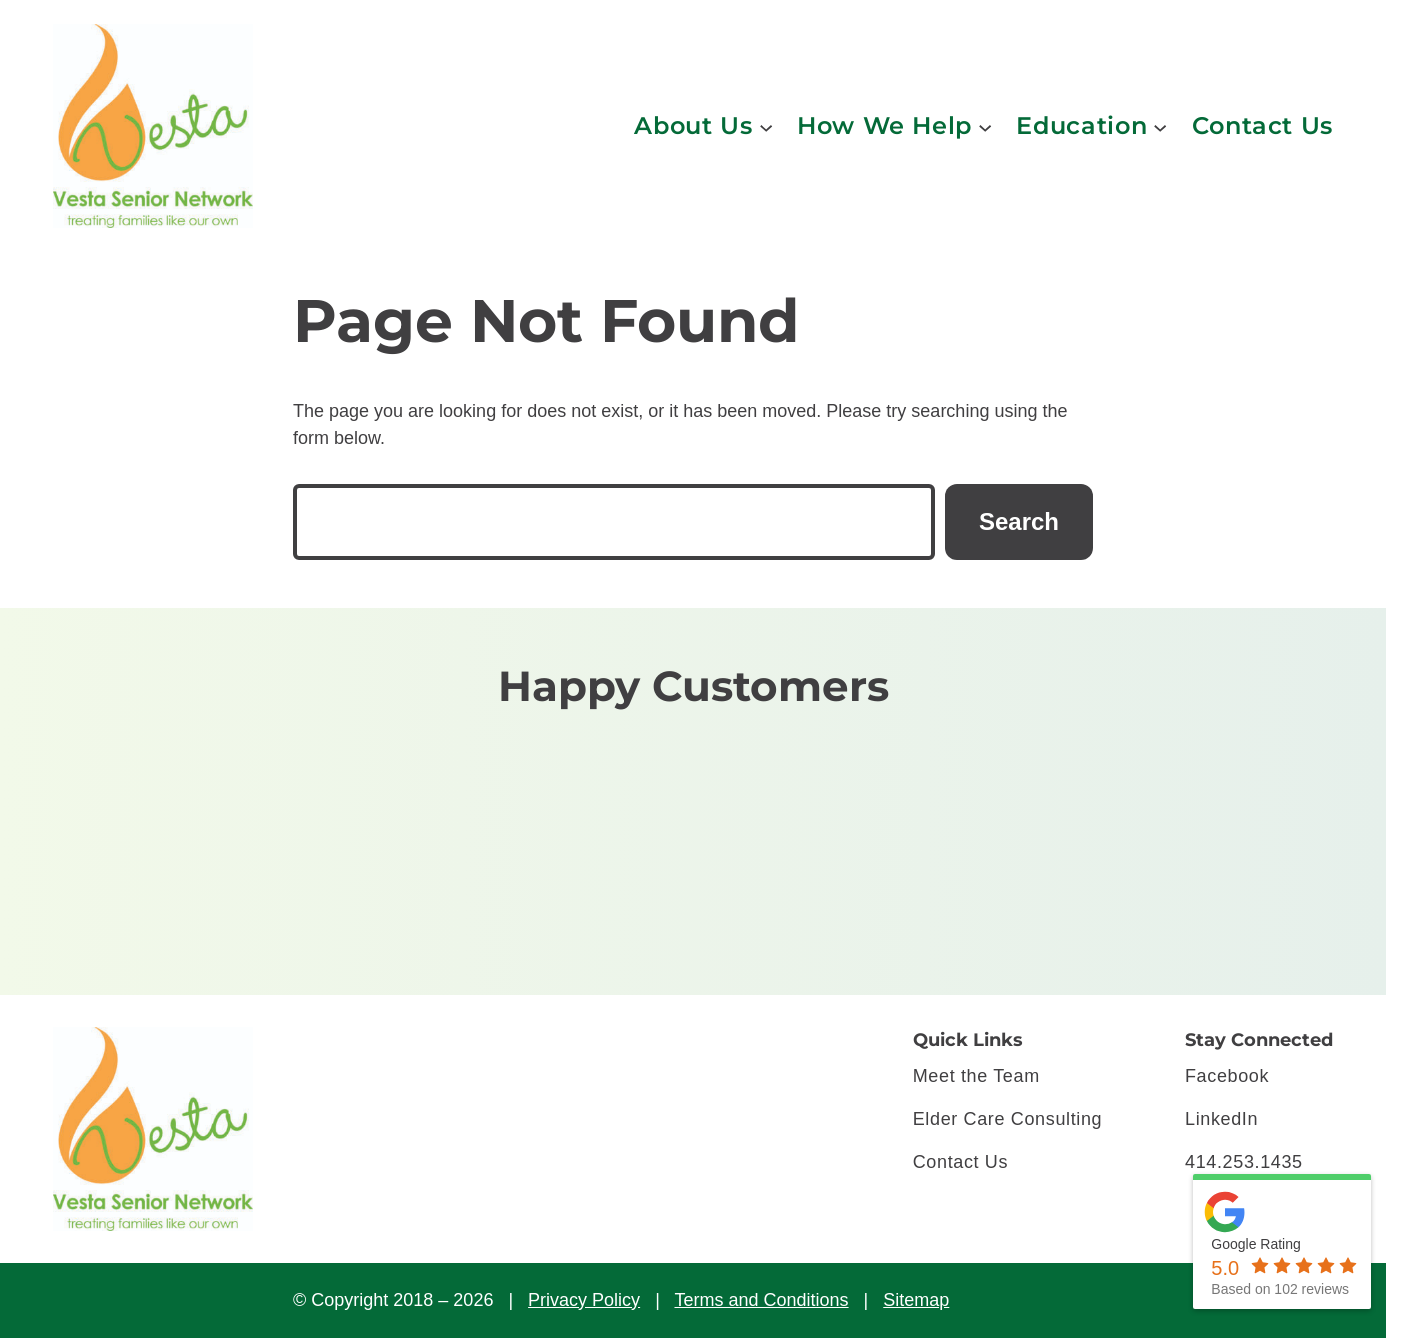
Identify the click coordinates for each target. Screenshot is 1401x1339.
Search (1019, 521)
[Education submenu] (1160, 126)
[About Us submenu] (766, 126)
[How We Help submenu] (985, 126)
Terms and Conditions (761, 1300)
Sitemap (916, 1300)
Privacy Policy (584, 1300)
